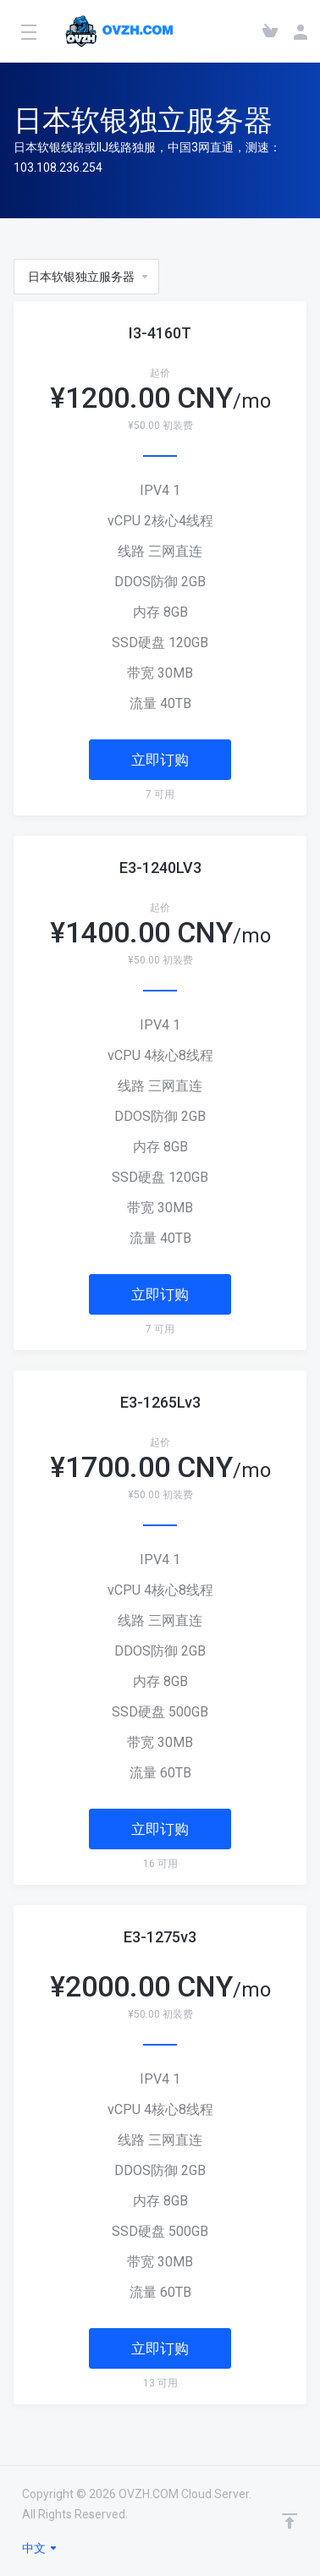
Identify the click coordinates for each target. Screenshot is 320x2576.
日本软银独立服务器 (89, 276)
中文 (40, 2548)
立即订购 (160, 759)
